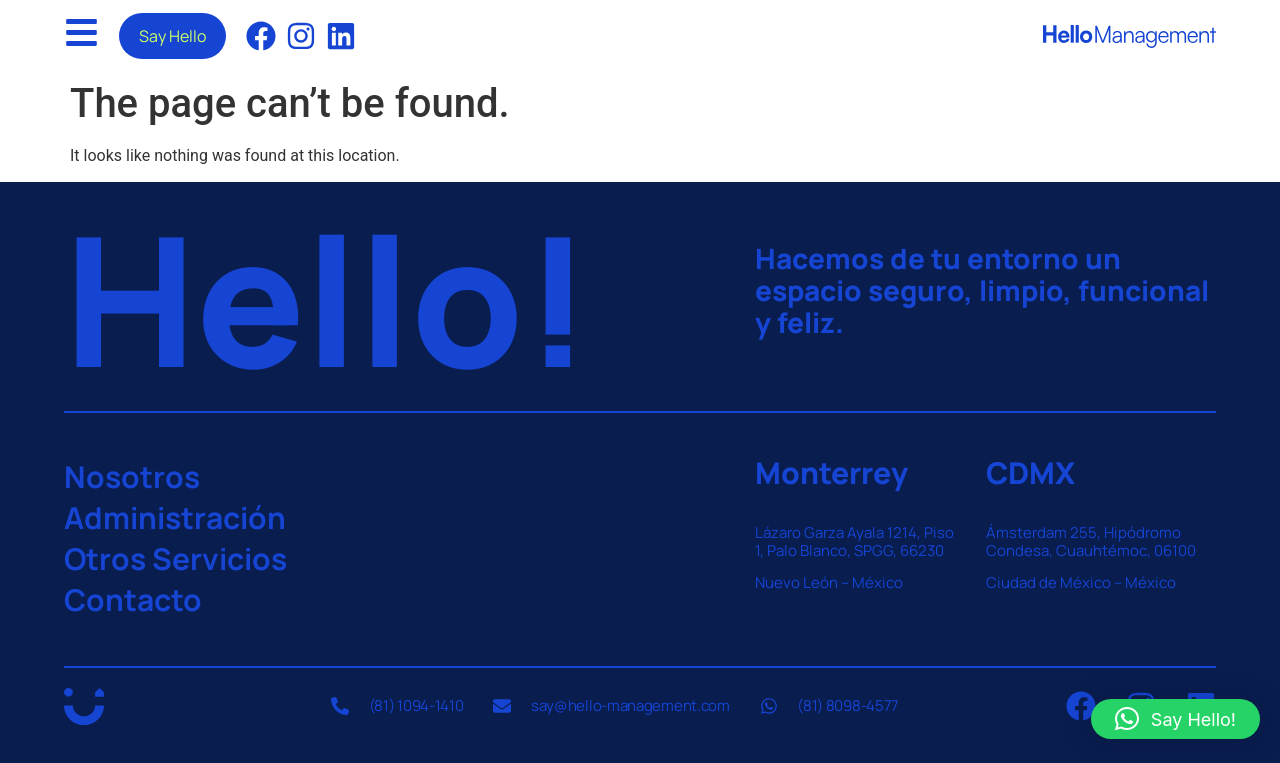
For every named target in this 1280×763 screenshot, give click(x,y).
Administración (175, 517)
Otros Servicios (175, 558)
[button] (1175, 719)
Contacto (133, 599)
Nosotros (132, 476)
